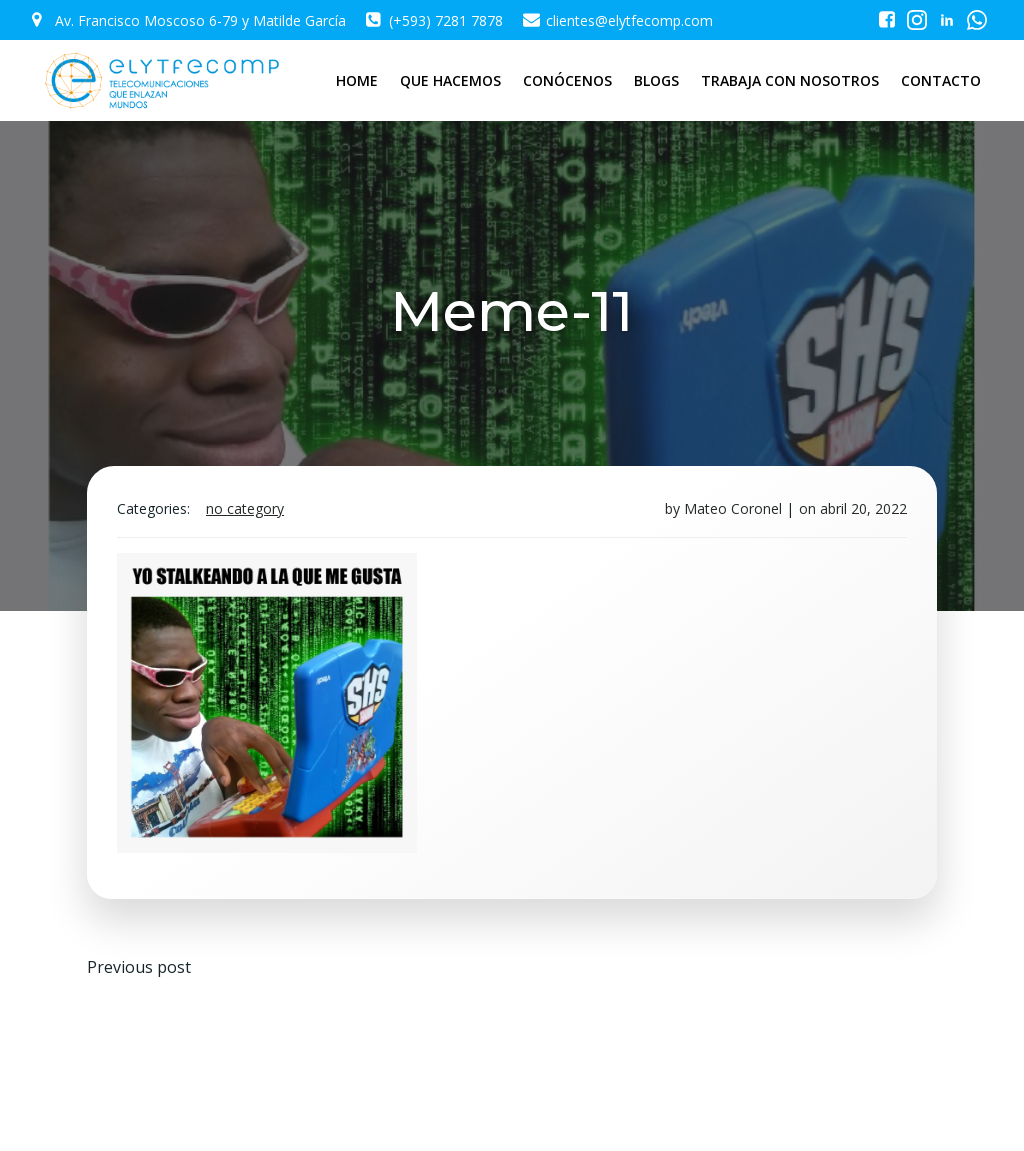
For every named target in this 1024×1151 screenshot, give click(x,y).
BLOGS (656, 80)
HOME (357, 80)
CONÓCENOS (567, 80)
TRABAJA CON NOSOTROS (790, 80)
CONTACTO (941, 80)
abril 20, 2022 (863, 508)
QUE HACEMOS (450, 80)
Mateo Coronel (733, 508)
